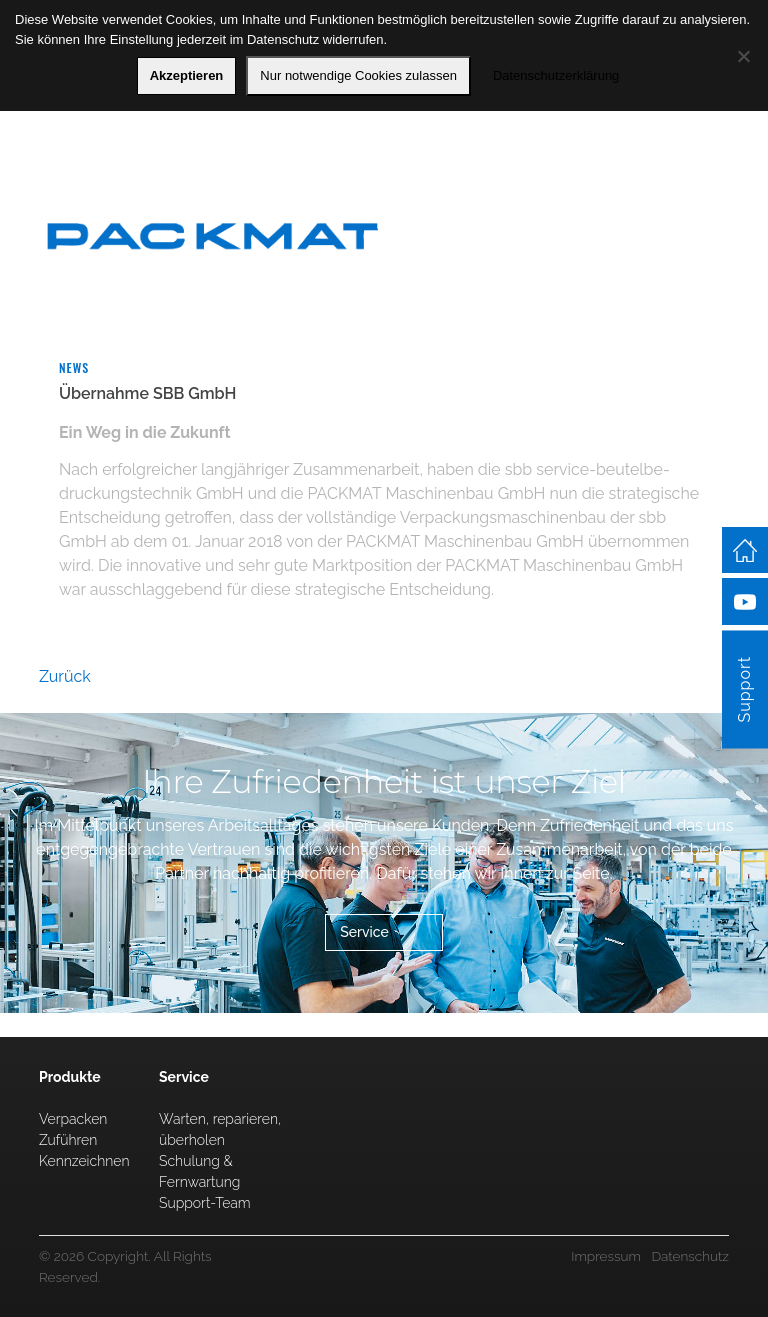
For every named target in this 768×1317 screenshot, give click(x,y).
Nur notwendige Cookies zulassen (358, 75)
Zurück (65, 676)
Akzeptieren (187, 75)
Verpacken (73, 1119)
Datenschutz (690, 1256)
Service (364, 932)
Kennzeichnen (84, 1161)
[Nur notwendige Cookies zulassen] (743, 56)
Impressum (606, 1256)
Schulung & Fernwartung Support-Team (205, 1182)
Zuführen (68, 1140)
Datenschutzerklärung (556, 75)
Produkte (70, 1077)
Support (744, 689)
